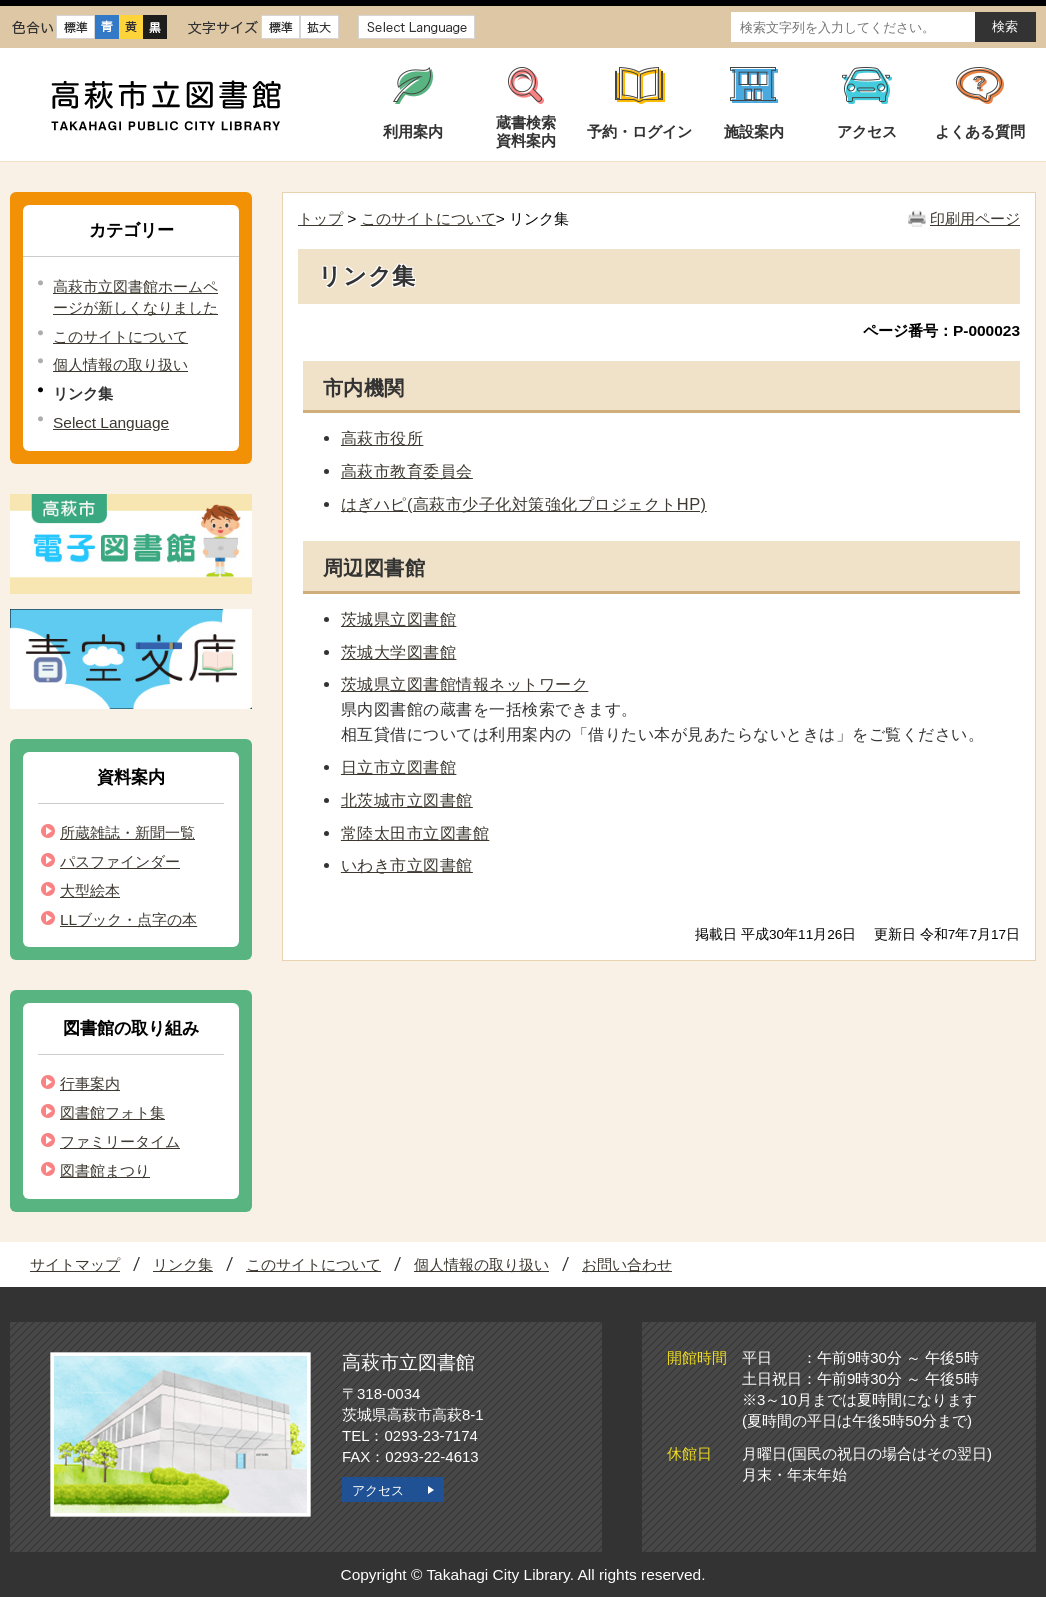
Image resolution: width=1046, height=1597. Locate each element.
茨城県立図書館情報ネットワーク (464, 684)
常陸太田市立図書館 (415, 833)
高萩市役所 (382, 438)
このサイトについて (120, 336)
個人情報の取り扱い (120, 364)
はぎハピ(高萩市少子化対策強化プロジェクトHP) (524, 504)
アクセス (378, 1490)
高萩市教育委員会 (407, 471)
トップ (320, 218)
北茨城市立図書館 (407, 800)
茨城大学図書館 (398, 652)
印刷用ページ (975, 218)
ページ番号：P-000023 (941, 330)
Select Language (111, 422)
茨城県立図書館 (398, 619)
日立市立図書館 (398, 767)
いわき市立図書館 (407, 865)
